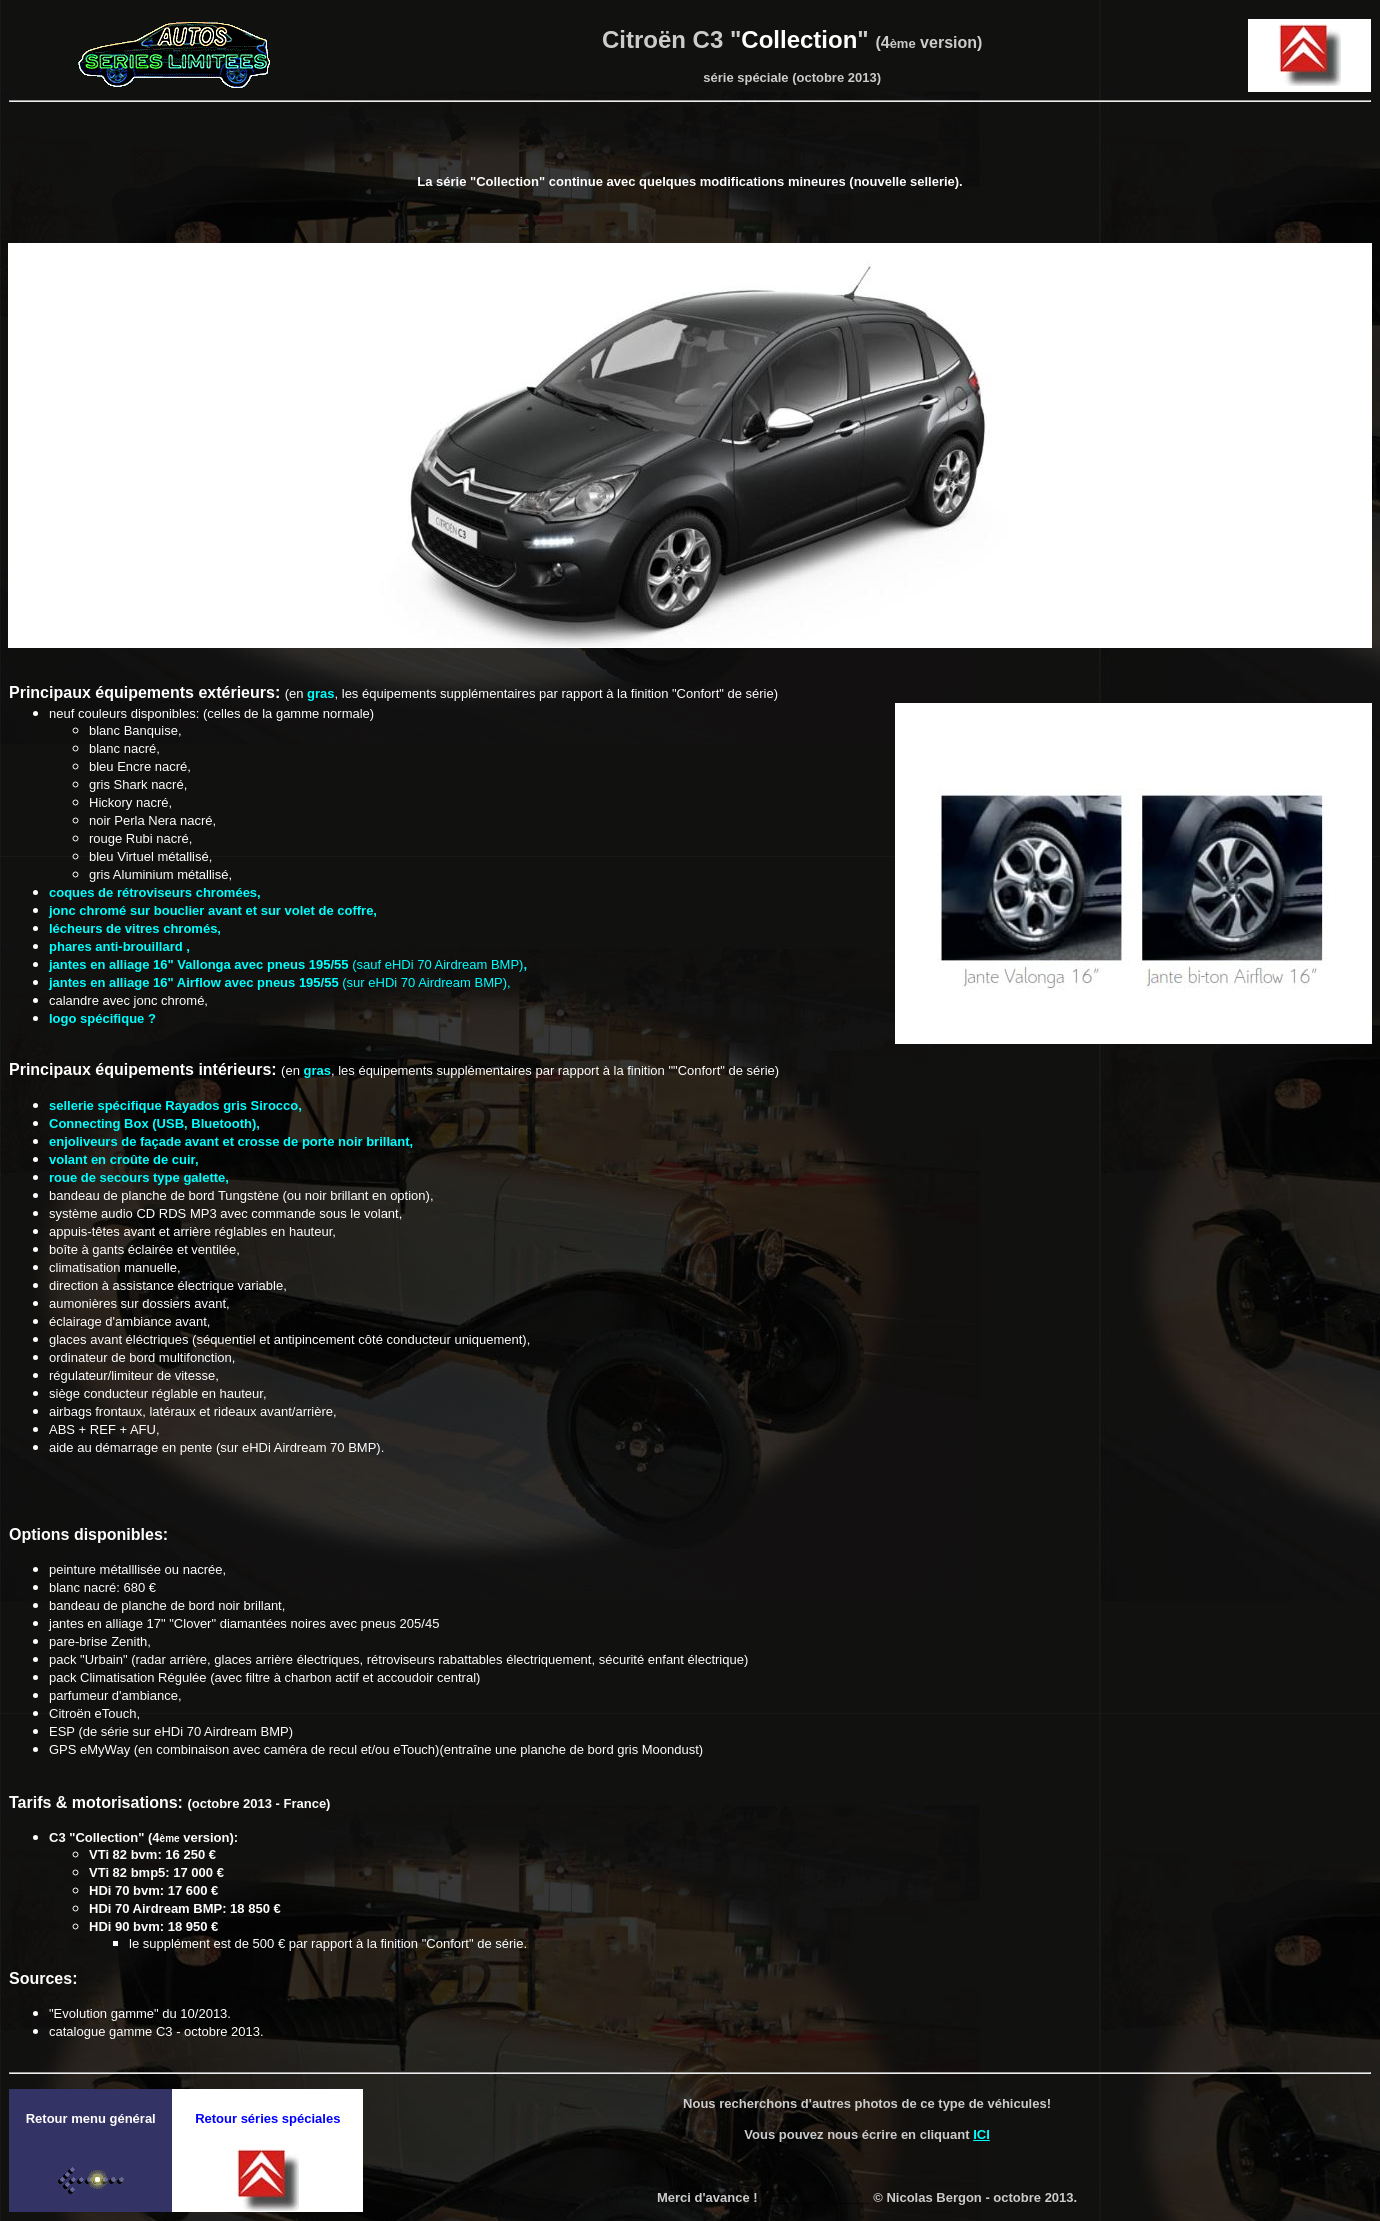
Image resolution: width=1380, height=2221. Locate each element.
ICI (981, 2134)
